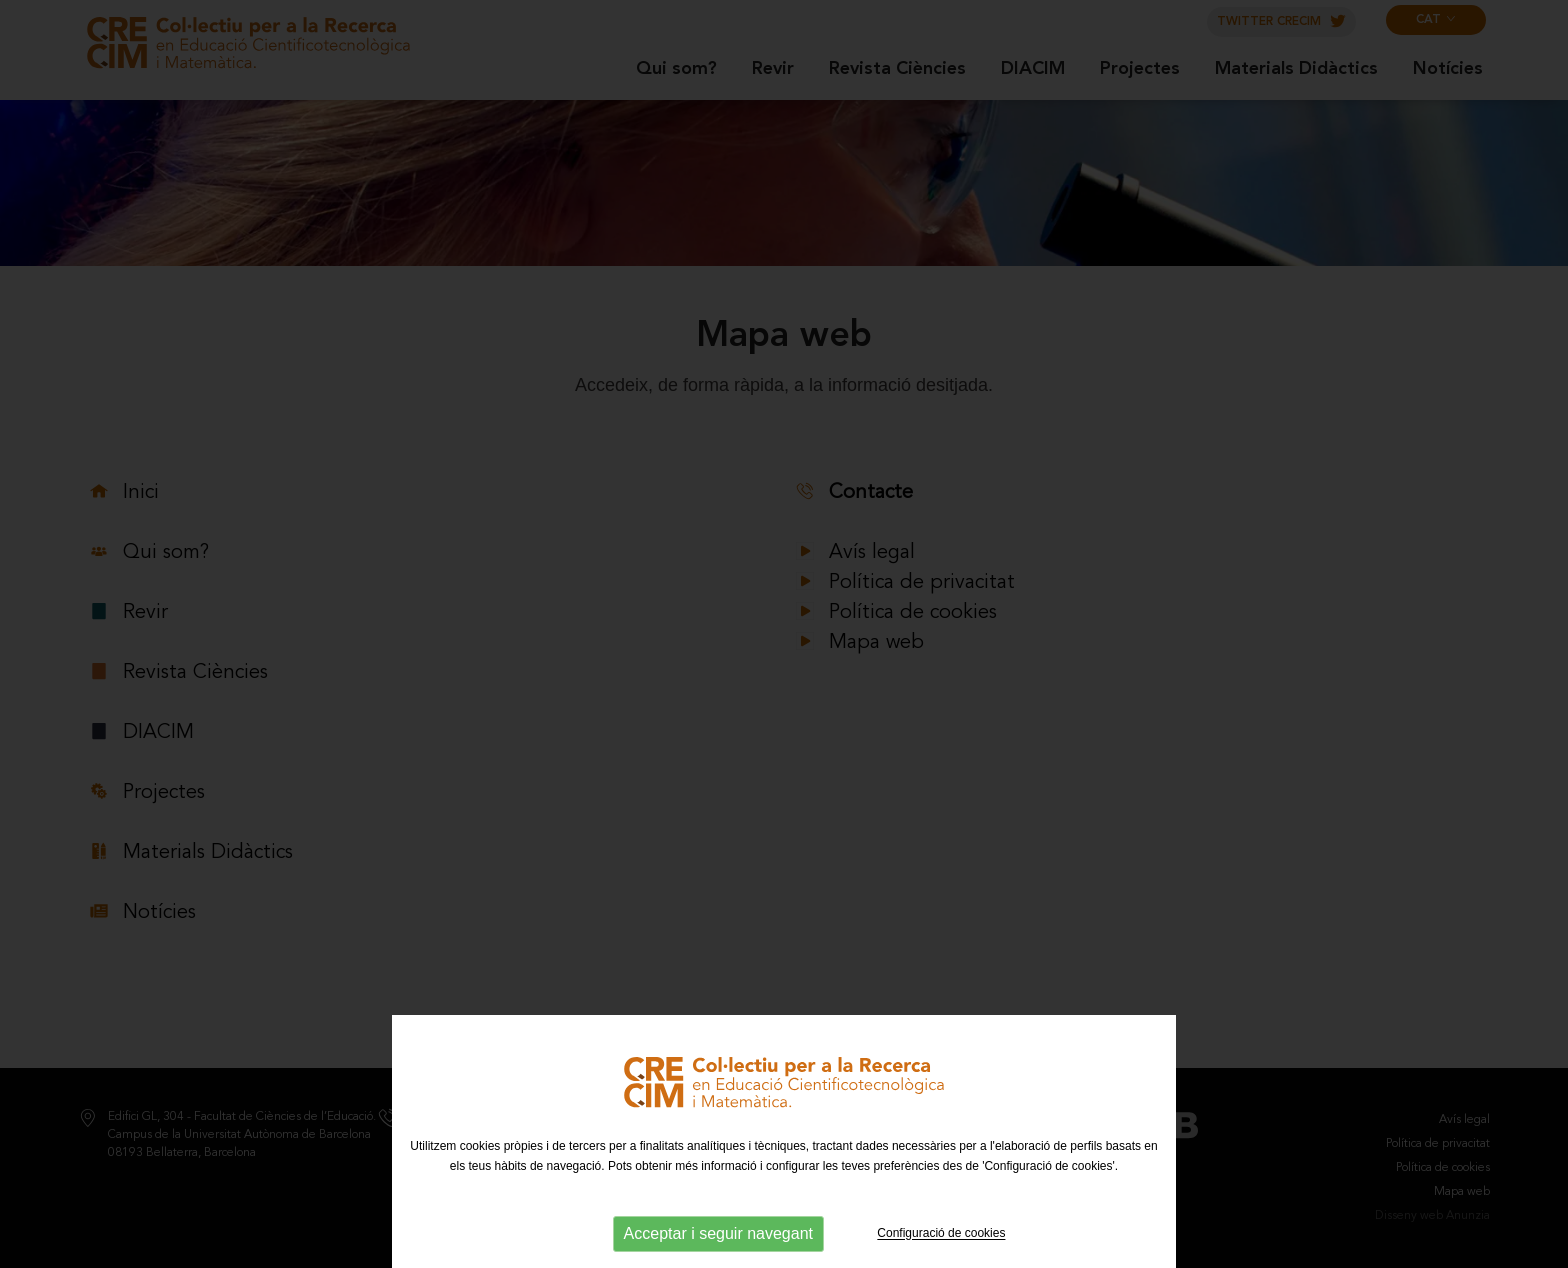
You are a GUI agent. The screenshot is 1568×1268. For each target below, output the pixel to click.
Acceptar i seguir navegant (718, 1233)
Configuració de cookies (941, 1234)
